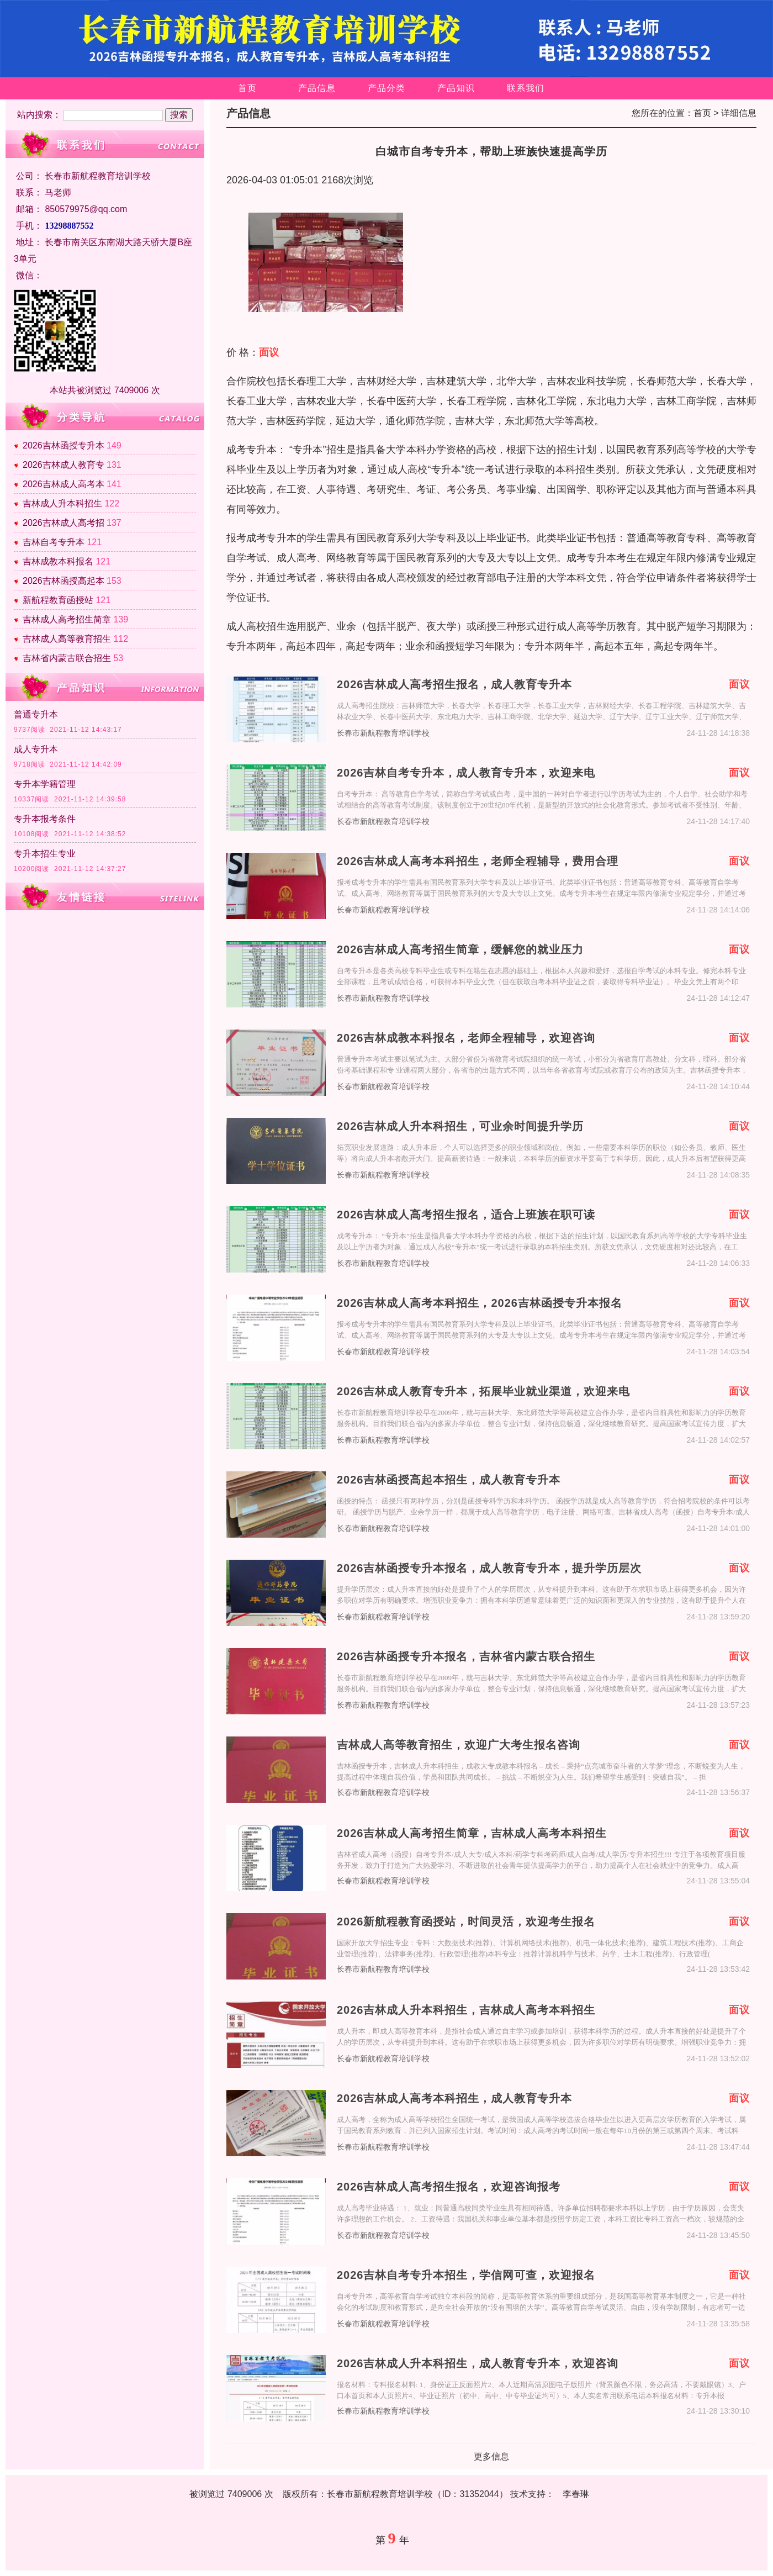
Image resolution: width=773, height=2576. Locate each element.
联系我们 (525, 88)
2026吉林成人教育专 (63, 464)
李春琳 (576, 2494)
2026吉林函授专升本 (63, 445)
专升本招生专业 (45, 853)
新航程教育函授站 (58, 600)
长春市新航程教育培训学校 (383, 733)
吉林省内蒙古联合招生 (67, 658)
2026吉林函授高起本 (63, 580)
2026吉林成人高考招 (63, 522)
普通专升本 (36, 714)
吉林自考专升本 (53, 542)
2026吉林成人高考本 (63, 484)
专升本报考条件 (45, 819)
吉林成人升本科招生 (62, 503)
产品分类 (386, 88)
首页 (247, 88)
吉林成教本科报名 (58, 561)
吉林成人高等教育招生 (67, 638)
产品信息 (317, 88)
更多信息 (491, 2456)
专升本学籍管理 (45, 784)
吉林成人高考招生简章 (67, 619)
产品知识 (456, 88)
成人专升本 (36, 749)
